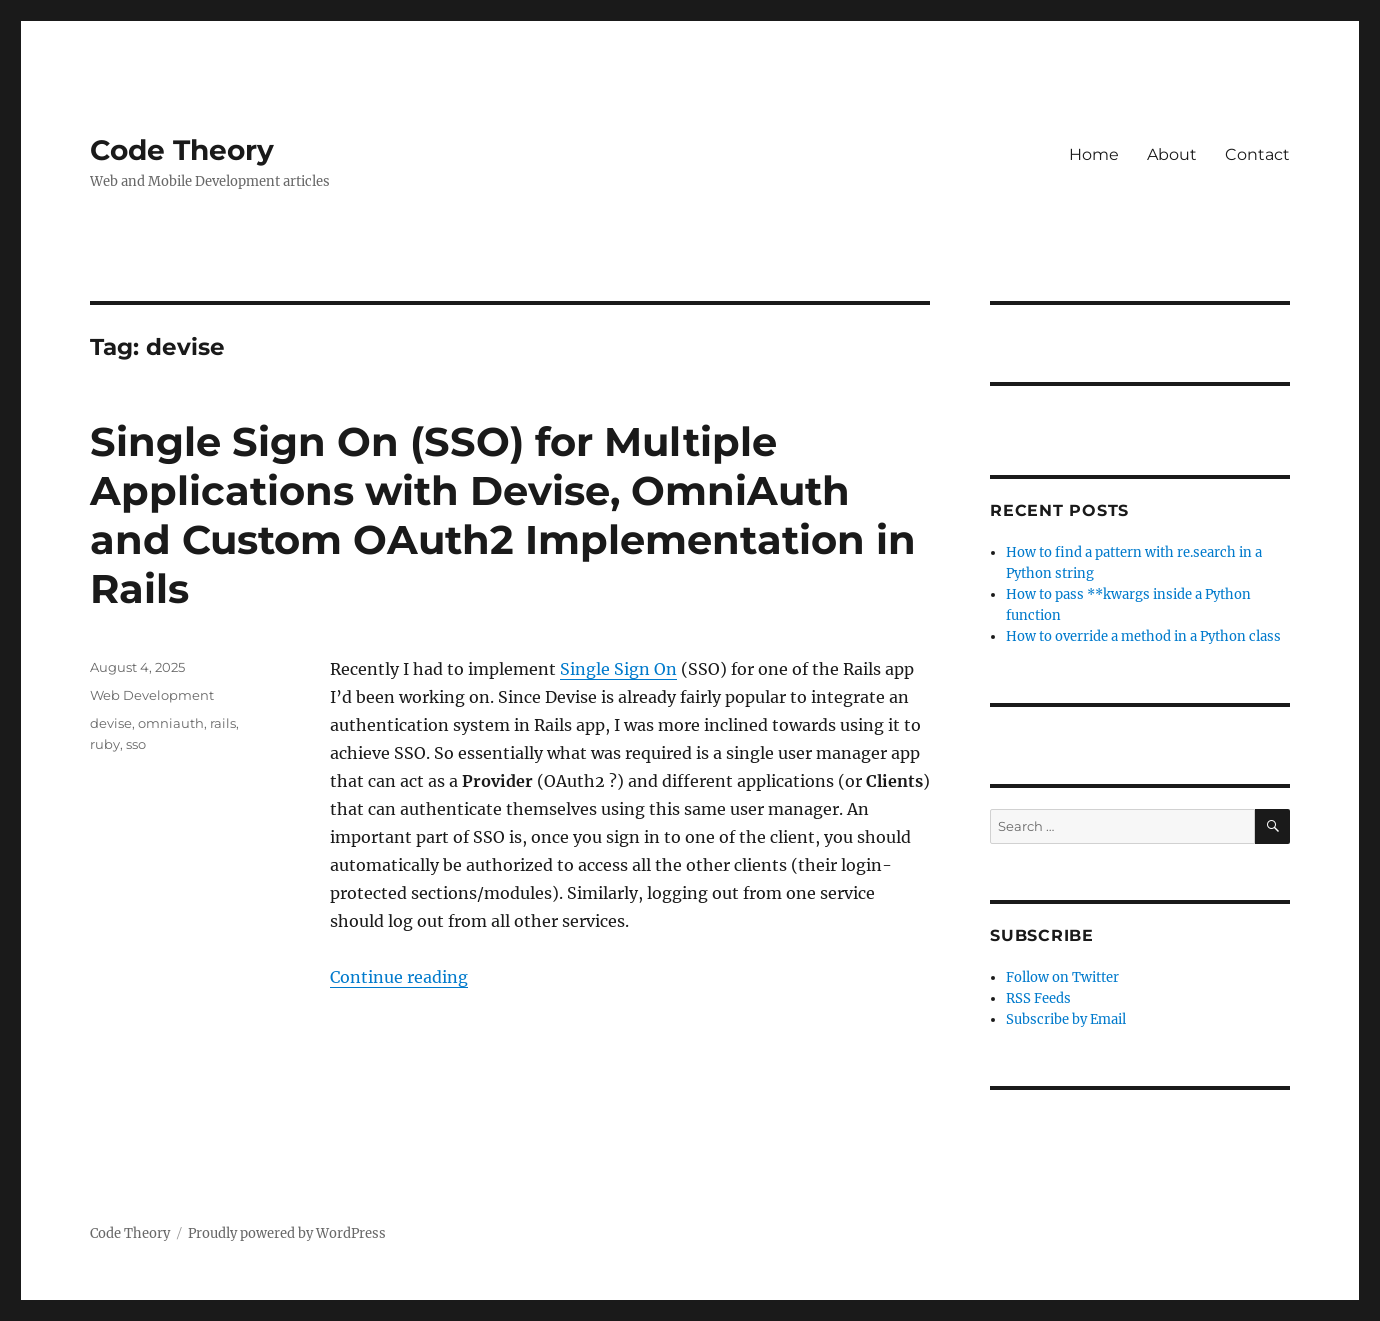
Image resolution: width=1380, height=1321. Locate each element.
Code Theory (182, 150)
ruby (105, 744)
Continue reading (399, 977)
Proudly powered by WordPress (287, 1233)
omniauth (171, 723)
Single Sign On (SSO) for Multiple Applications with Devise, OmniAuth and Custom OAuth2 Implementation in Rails (503, 515)
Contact (1257, 154)
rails (223, 723)
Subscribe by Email (1066, 1019)
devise (111, 723)
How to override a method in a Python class (1143, 636)
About (1172, 154)
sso (136, 744)
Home (1094, 154)
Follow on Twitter (1062, 977)
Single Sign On (618, 669)
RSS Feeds (1038, 998)
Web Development (152, 695)
